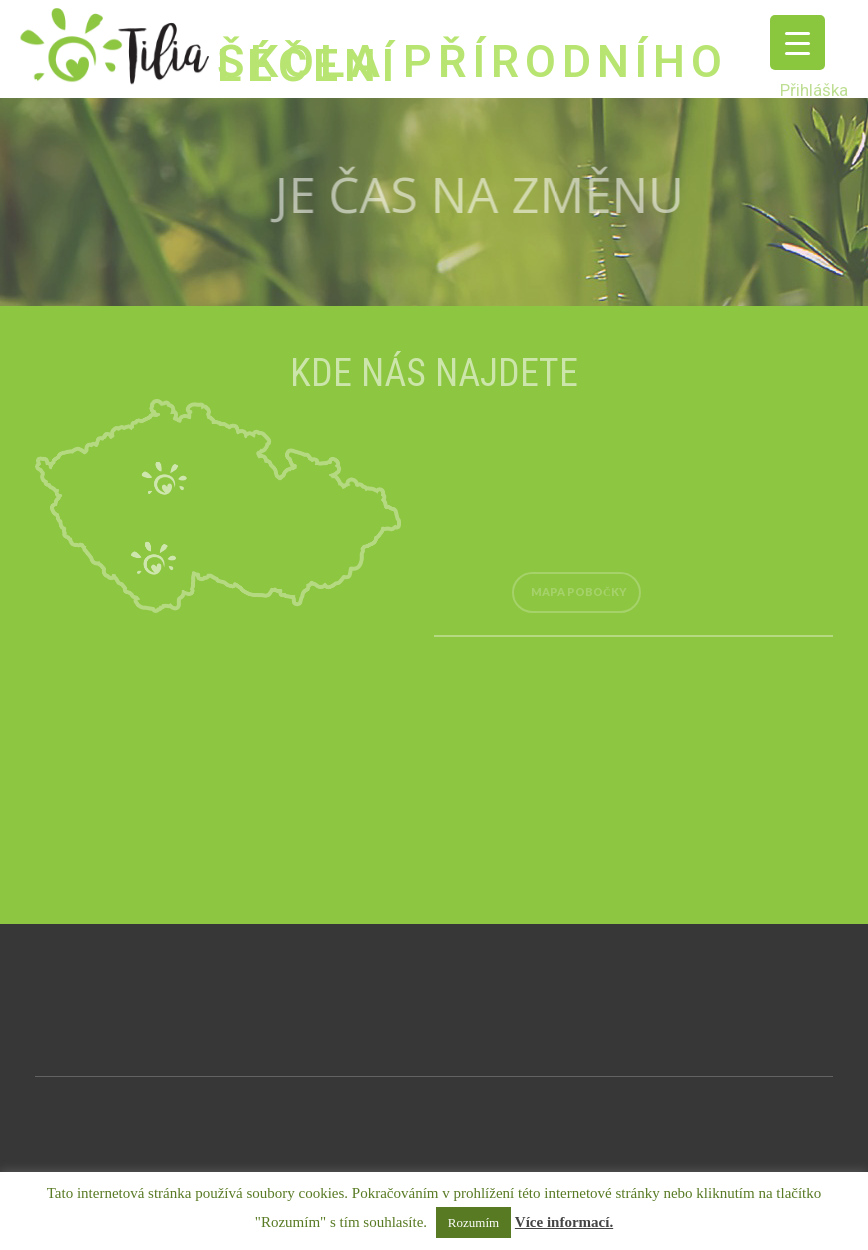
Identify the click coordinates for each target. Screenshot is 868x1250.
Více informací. (564, 1222)
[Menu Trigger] (797, 42)
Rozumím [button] (473, 1222)
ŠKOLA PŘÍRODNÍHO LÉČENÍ (472, 63)
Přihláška (814, 90)
